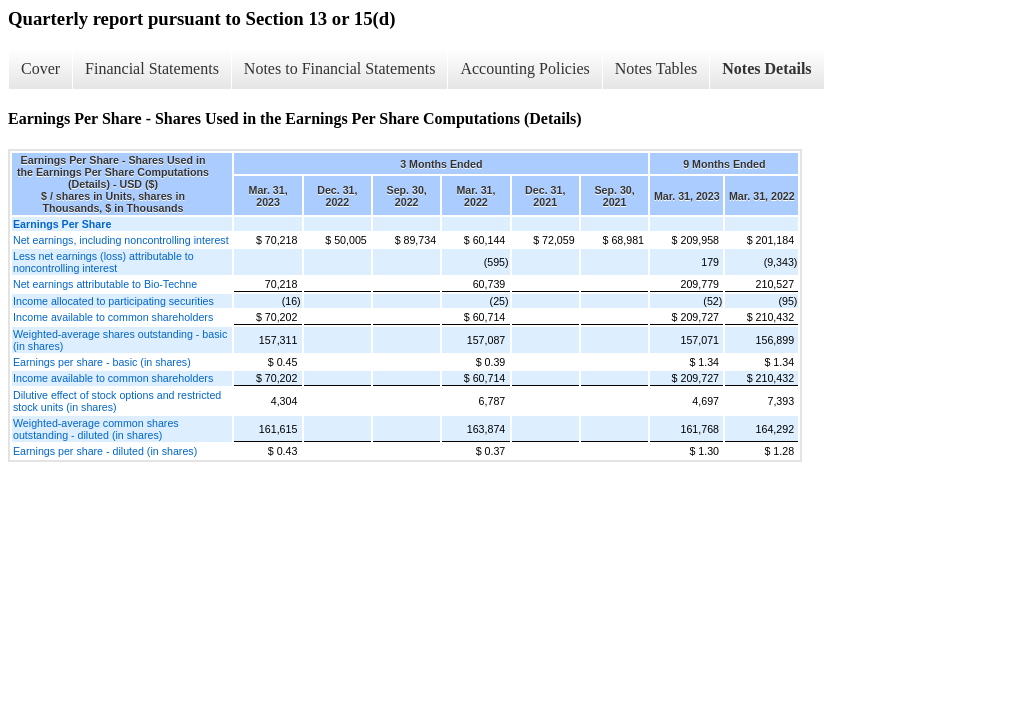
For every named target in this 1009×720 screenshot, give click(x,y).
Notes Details (766, 68)
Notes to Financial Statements (340, 68)
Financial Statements (152, 68)
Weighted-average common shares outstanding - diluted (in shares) (96, 429)
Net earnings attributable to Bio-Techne (105, 284)
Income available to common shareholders (113, 317)
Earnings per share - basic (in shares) (102, 362)
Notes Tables (656, 68)
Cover (40, 68)
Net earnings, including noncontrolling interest (121, 240)
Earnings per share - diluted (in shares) (105, 451)
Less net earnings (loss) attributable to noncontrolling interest (103, 262)
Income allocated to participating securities (113, 301)
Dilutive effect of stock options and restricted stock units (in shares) (117, 401)
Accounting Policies (524, 68)
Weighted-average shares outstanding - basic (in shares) (120, 340)
